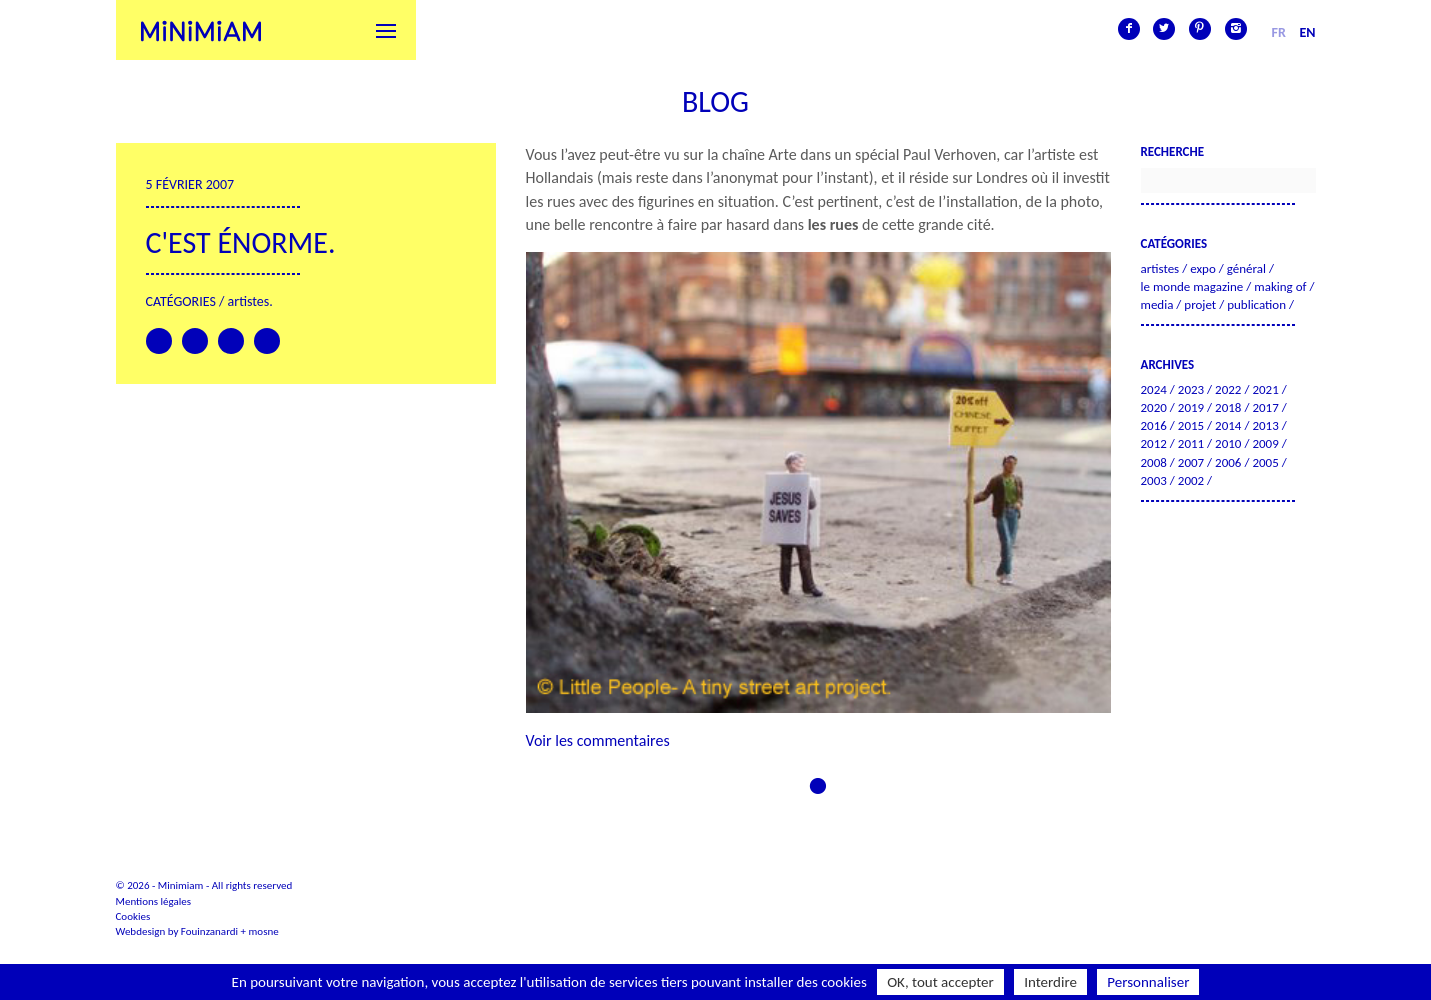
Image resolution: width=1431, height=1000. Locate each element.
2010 (1228, 443)
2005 (1265, 462)
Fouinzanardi (209, 931)
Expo (1203, 268)
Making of (1280, 286)
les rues (833, 224)
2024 (1154, 389)
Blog (715, 101)
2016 (1154, 425)
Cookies (133, 916)
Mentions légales (154, 901)
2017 (1265, 407)
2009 (1265, 443)
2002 (1191, 480)
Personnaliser (1148, 982)
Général (1246, 268)
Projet (1200, 304)
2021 (1265, 389)
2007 (1191, 462)
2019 (1191, 407)
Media (1157, 304)
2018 (1228, 407)
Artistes (249, 301)
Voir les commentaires (598, 740)
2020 (1154, 407)
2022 (1228, 389)
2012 (1154, 443)
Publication (1256, 304)
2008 (1154, 462)
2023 (1191, 389)
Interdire (1050, 982)
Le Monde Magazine (1192, 286)
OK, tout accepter (940, 982)
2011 (1191, 443)
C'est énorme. (241, 242)
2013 (1265, 425)
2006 (1228, 462)
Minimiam (201, 30)
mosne (264, 931)
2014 (1228, 425)
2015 (1191, 425)
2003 (1154, 480)
